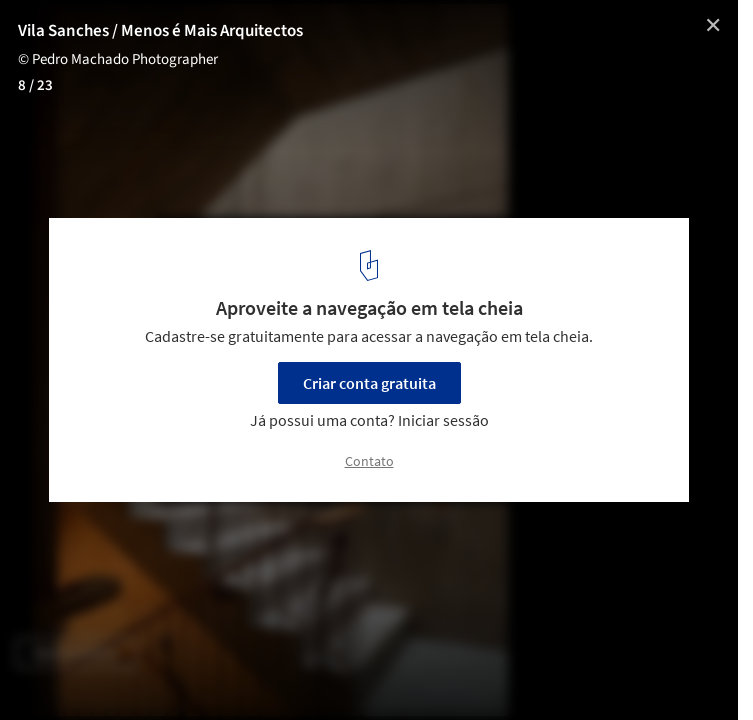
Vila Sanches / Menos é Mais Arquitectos (160, 31)
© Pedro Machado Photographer (118, 59)
